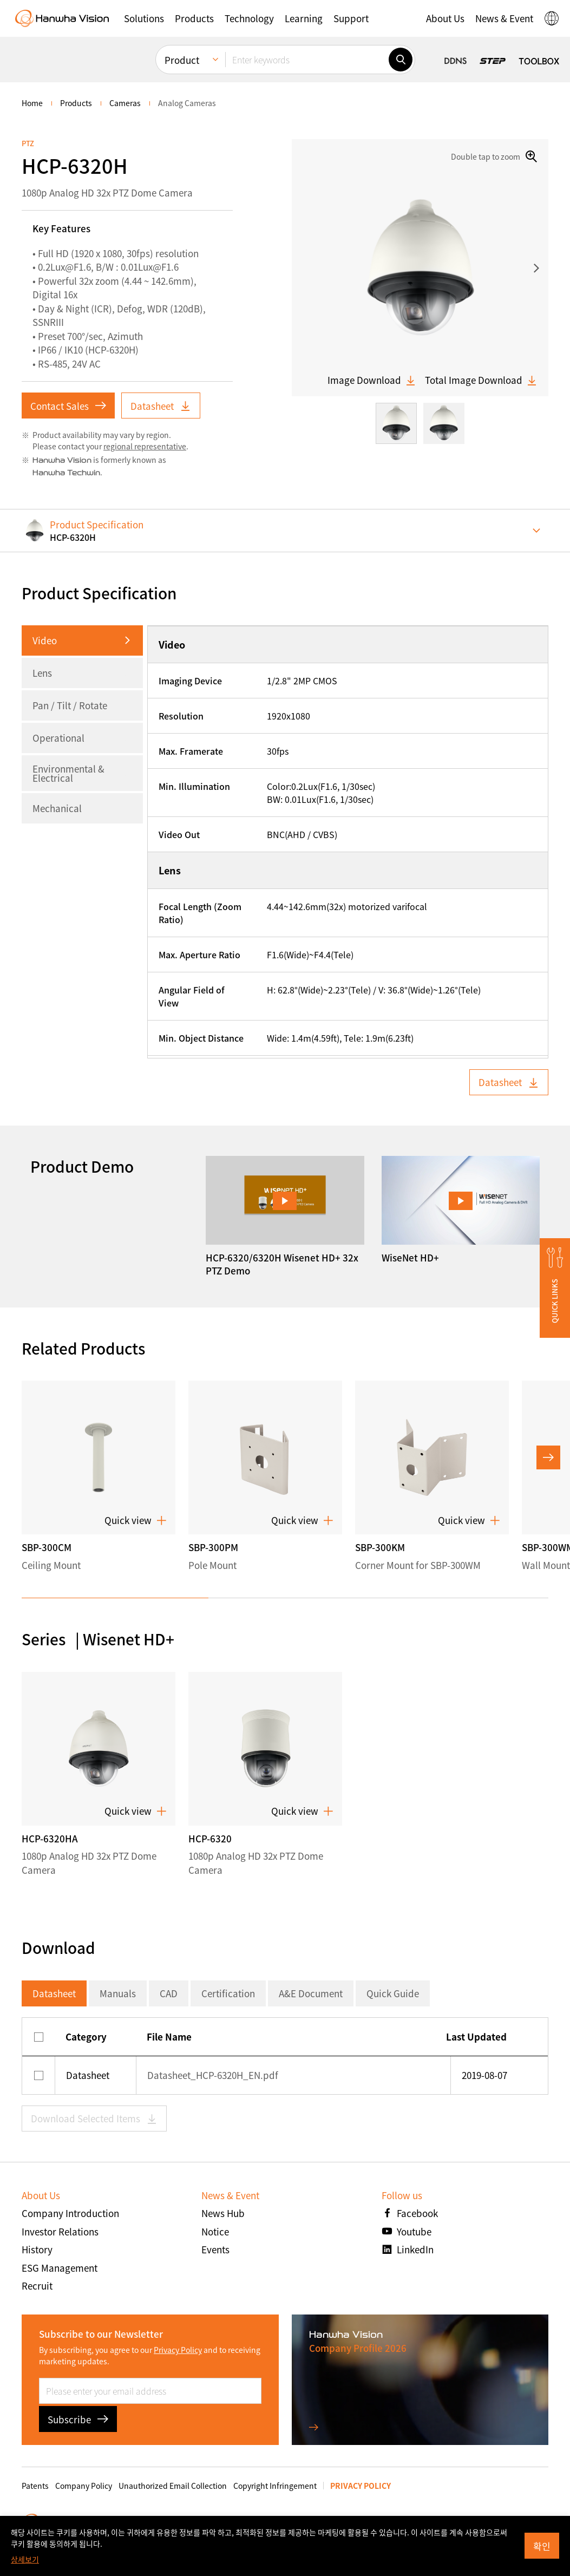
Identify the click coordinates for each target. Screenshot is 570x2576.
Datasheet (160, 406)
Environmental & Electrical (68, 773)
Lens (42, 672)
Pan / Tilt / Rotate (69, 705)
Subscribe (78, 2419)
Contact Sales (68, 406)
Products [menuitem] (76, 102)
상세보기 (25, 2559)
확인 (542, 2546)
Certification (228, 1993)
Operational (58, 737)
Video (44, 640)
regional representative (144, 446)
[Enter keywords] (307, 59)
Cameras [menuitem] (125, 102)
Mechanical (57, 808)
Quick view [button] (135, 1520)
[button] (144, 18)
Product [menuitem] (182, 60)
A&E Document (311, 1993)
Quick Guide (392, 1993)
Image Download (371, 380)
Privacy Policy (178, 2349)
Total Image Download (481, 380)
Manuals (118, 1993)
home (32, 102)
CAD (169, 1993)
